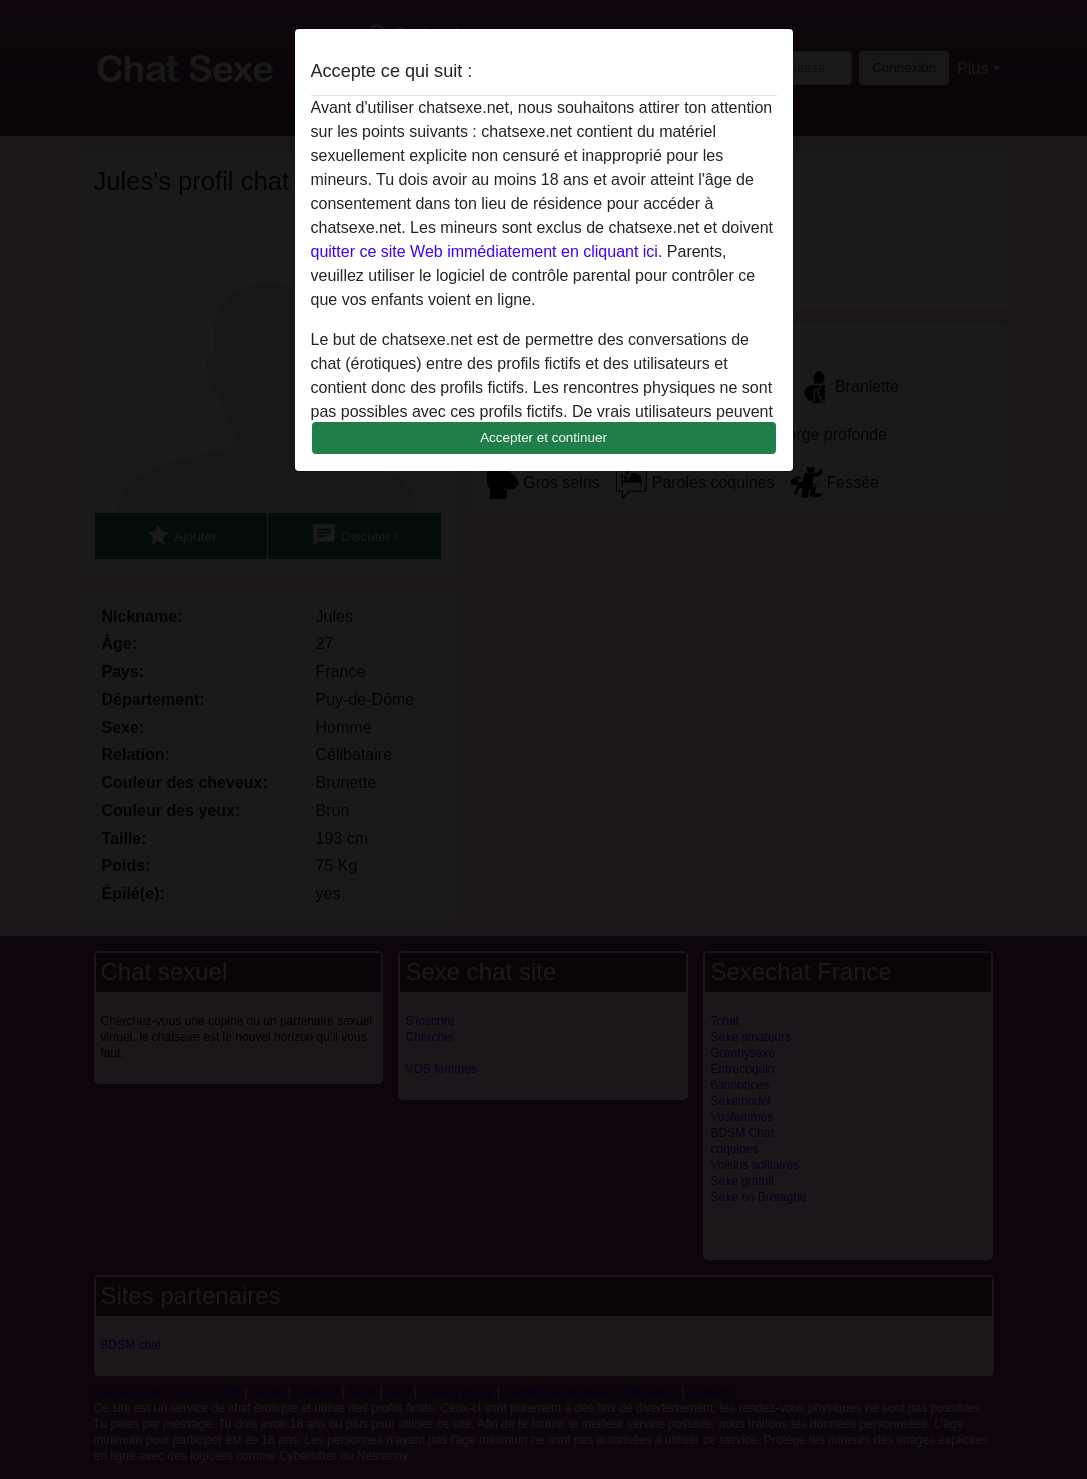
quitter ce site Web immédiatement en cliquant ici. (487, 251)
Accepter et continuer (543, 437)
